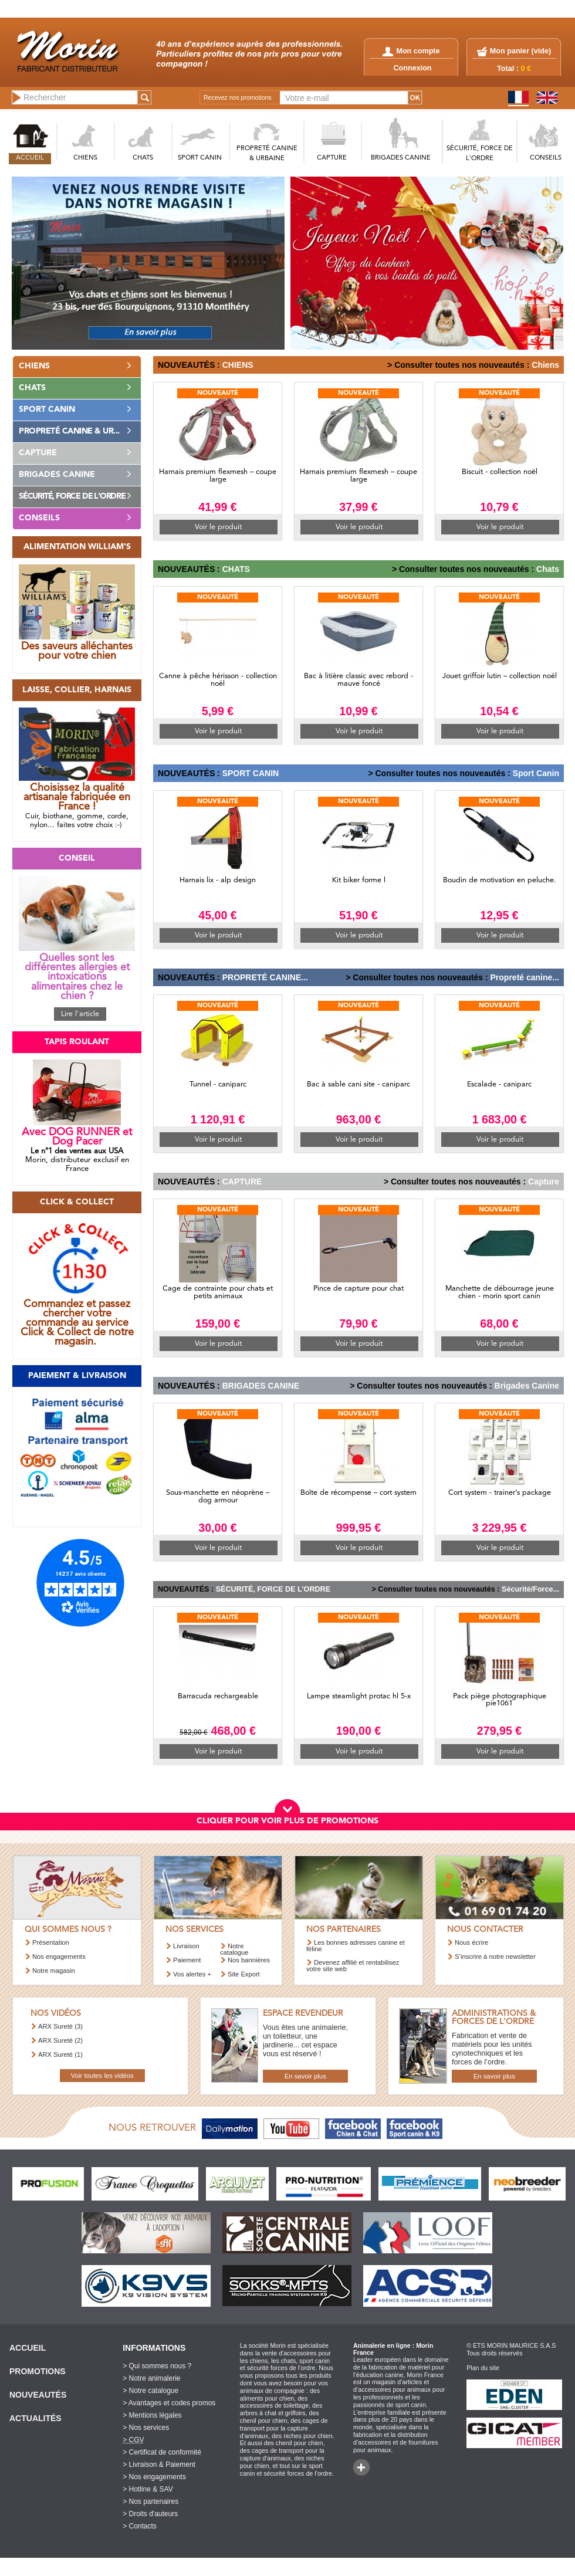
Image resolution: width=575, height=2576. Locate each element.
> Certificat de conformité (162, 2452)
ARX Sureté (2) (60, 2040)
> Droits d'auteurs (150, 2514)
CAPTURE (332, 158)
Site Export (244, 1974)
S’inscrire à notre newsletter (495, 1956)
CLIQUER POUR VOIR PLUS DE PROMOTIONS (287, 1821)
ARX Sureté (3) (60, 2026)
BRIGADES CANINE (401, 158)
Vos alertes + (192, 1974)
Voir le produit (218, 527)
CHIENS (85, 158)
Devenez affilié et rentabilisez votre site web (352, 1965)
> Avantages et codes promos (169, 2403)
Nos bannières (249, 1960)
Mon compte (411, 51)
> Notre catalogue (150, 2391)
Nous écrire (471, 1942)
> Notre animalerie (151, 2378)
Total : (514, 69)
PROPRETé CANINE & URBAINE (266, 153)
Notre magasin (53, 1970)
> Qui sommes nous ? (157, 2366)
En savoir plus (305, 2076)
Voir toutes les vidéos (102, 2075)
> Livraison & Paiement (159, 2464)
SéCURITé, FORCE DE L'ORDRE (480, 153)
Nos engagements (59, 1956)
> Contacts (140, 2526)
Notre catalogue (234, 1949)
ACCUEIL (30, 158)
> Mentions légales (152, 2415)
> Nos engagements (154, 2477)
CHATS (143, 158)
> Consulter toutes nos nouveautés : (458, 365)
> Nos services (146, 2427)
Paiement (187, 1960)
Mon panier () (520, 51)
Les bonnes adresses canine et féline (355, 1945)
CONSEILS (546, 158)
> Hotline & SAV (148, 2489)
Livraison (186, 1945)
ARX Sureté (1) (60, 2054)
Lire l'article (80, 1014)
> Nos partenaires (150, 2501)
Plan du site (482, 2367)
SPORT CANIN (200, 158)
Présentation (50, 1942)
